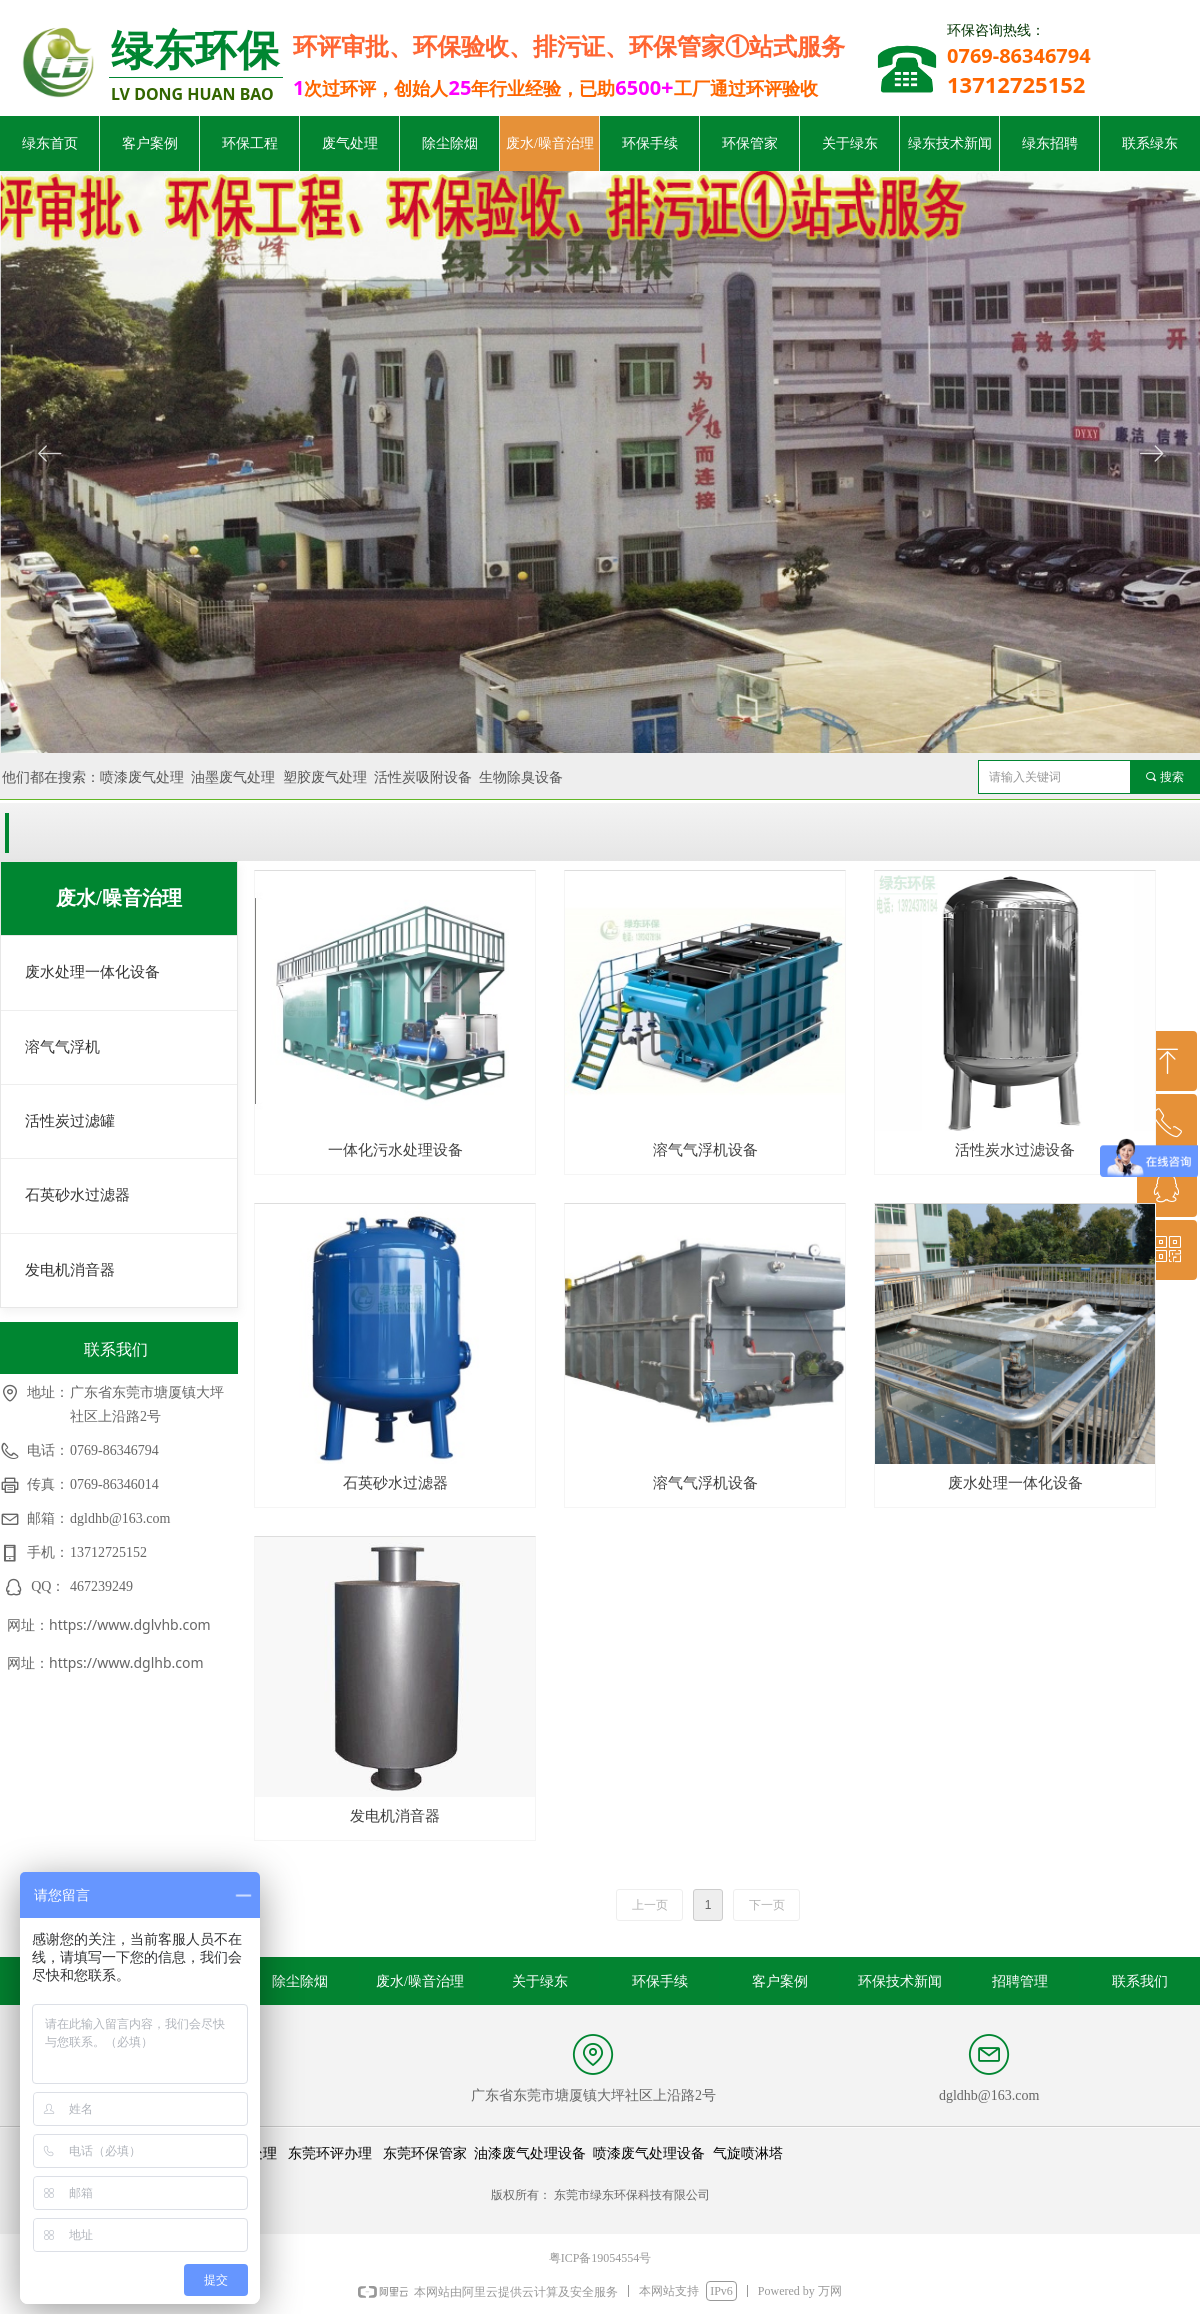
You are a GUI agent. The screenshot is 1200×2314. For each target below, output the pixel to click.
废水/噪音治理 (119, 898)
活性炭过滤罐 (70, 1121)
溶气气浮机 (62, 1047)
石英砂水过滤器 (77, 1195)
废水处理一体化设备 (92, 972)
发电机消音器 (70, 1270)
